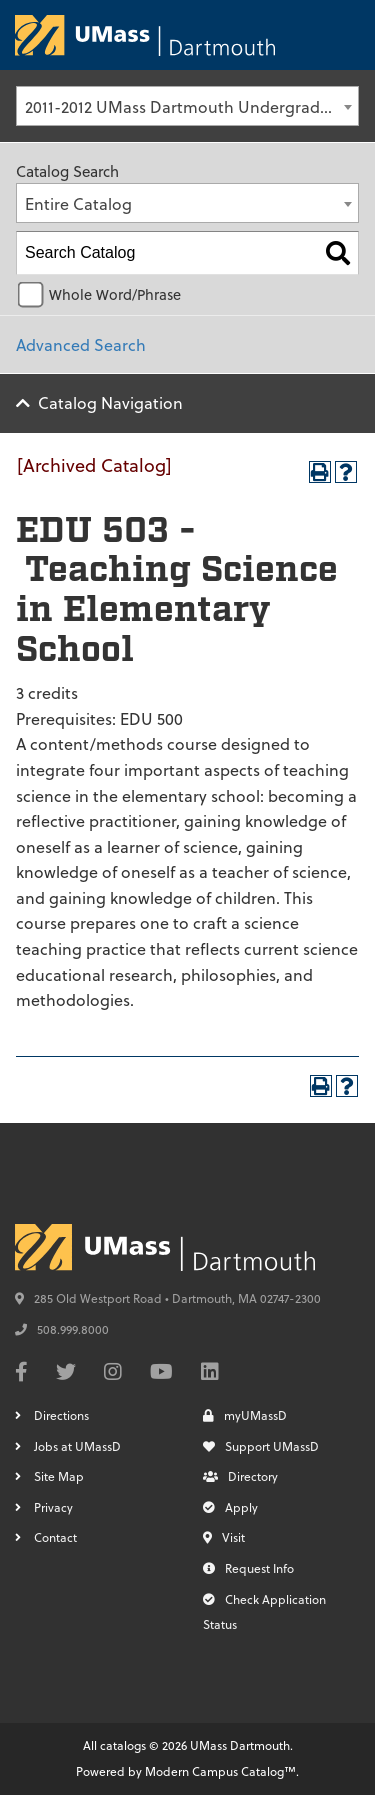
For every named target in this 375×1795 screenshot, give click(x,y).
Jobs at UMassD (77, 1446)
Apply (230, 1507)
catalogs (123, 1745)
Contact (55, 1537)
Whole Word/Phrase (115, 294)
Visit (224, 1537)
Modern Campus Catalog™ (220, 1771)
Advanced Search (81, 344)
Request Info (248, 1568)
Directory (240, 1476)
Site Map (59, 1476)
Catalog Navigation (110, 402)
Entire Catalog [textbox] (78, 203)
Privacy (53, 1507)
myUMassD (245, 1415)
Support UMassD (261, 1446)
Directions (61, 1415)
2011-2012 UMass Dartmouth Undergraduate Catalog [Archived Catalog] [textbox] (191, 106)
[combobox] (187, 106)
